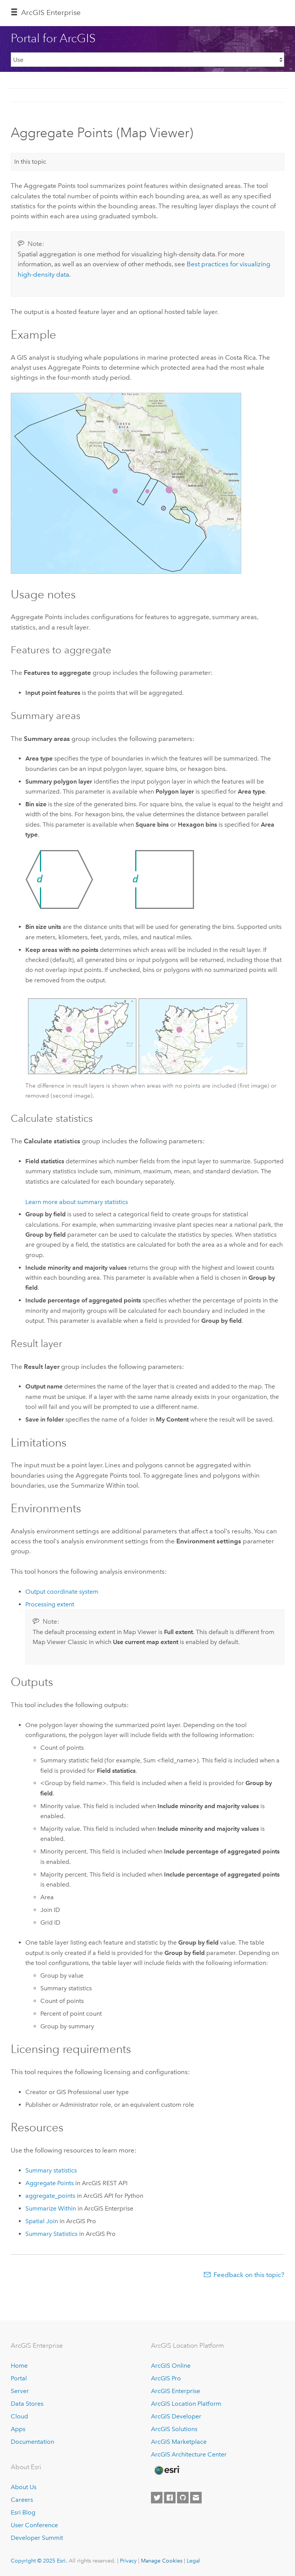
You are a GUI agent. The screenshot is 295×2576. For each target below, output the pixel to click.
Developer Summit (37, 2537)
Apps (18, 2429)
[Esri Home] (166, 2470)
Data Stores (27, 2403)
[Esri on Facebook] (170, 2497)
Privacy (128, 2561)
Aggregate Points (49, 2183)
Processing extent (49, 1604)
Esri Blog (23, 2512)
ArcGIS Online (171, 2365)
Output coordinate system (61, 1591)
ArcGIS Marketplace (179, 2441)
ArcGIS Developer (176, 2416)
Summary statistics (51, 2170)
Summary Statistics (51, 2233)
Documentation (32, 2441)
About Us (23, 2487)
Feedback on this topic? (249, 2275)
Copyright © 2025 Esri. (39, 2561)
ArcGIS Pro (166, 2378)
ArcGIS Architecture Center (189, 2454)
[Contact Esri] (196, 2497)
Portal (19, 2378)
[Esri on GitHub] (183, 2497)
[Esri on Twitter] (156, 2497)
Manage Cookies (161, 2561)
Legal (193, 2561)
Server (20, 2391)
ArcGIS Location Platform (186, 2403)
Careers (22, 2499)
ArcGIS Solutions (174, 2429)
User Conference (34, 2525)
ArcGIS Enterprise (51, 12)
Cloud (19, 2416)
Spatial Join (41, 2221)
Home (19, 2365)
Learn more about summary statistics (76, 1202)
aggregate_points (50, 2195)
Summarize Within (50, 2208)
